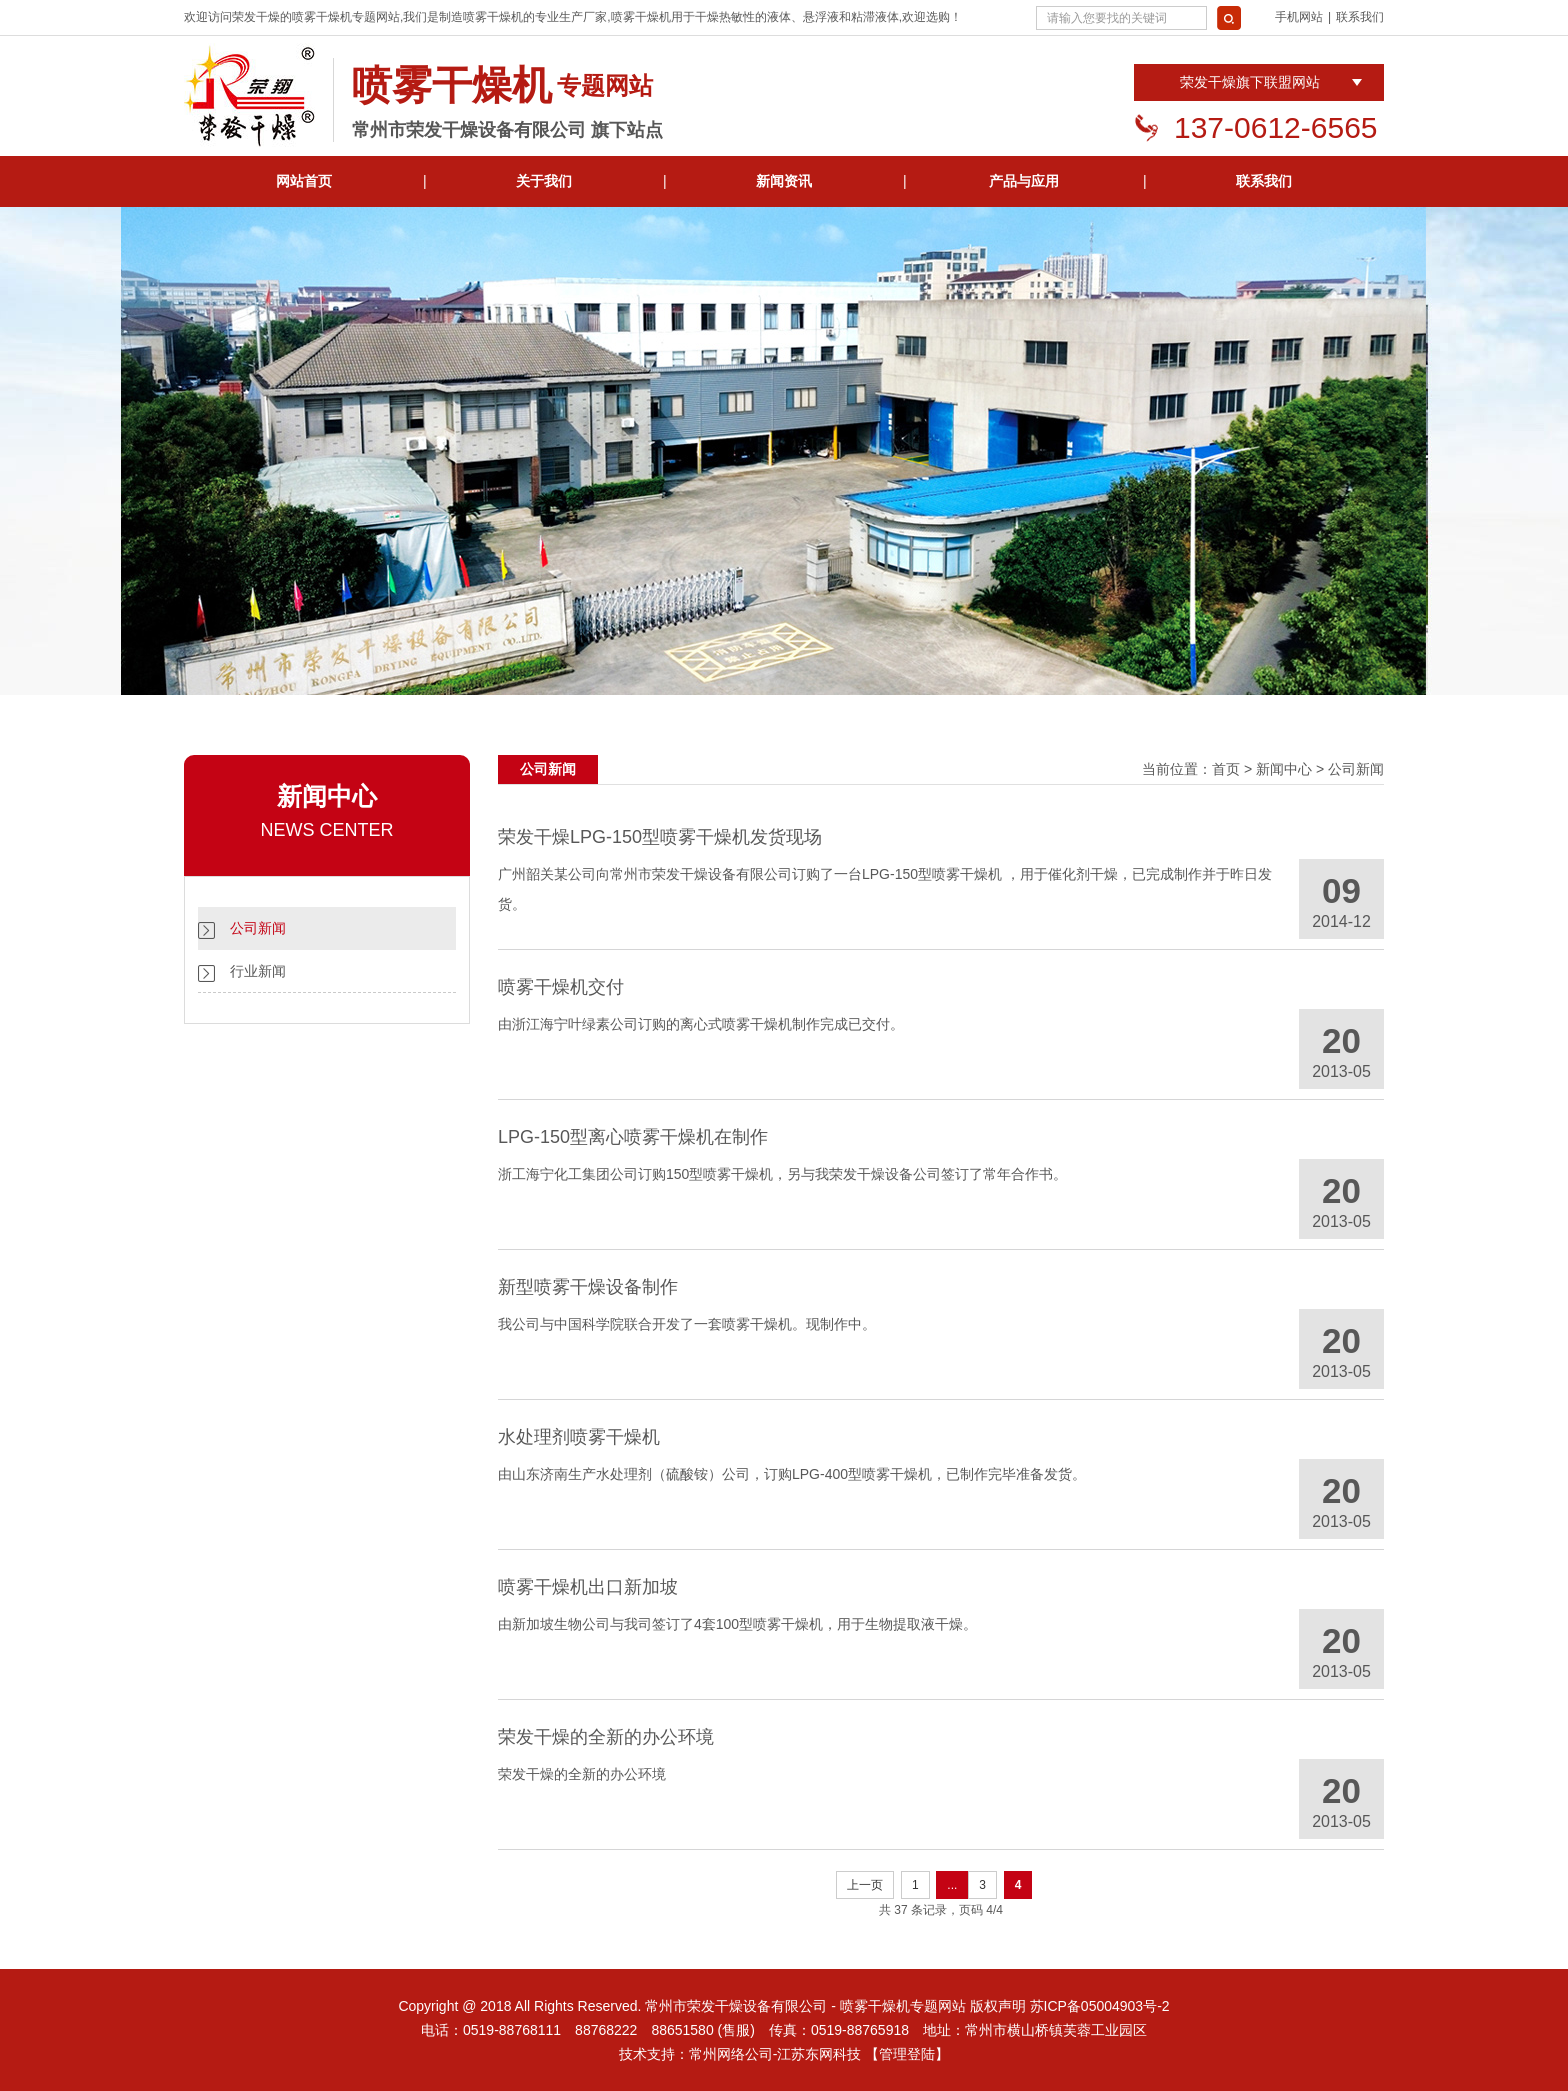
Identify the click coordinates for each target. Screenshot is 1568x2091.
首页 (1226, 769)
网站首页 (304, 181)
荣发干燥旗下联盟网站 (1250, 82)
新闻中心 (1284, 769)
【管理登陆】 (907, 2054)
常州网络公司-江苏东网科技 (775, 2054)
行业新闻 (258, 971)
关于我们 (544, 181)
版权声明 (998, 2006)
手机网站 (1299, 17)
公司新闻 (258, 928)
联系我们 (1360, 17)
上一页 (865, 1885)
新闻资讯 (784, 181)
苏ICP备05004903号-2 (1100, 2006)
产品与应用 (1024, 181)
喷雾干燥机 (322, 17)
